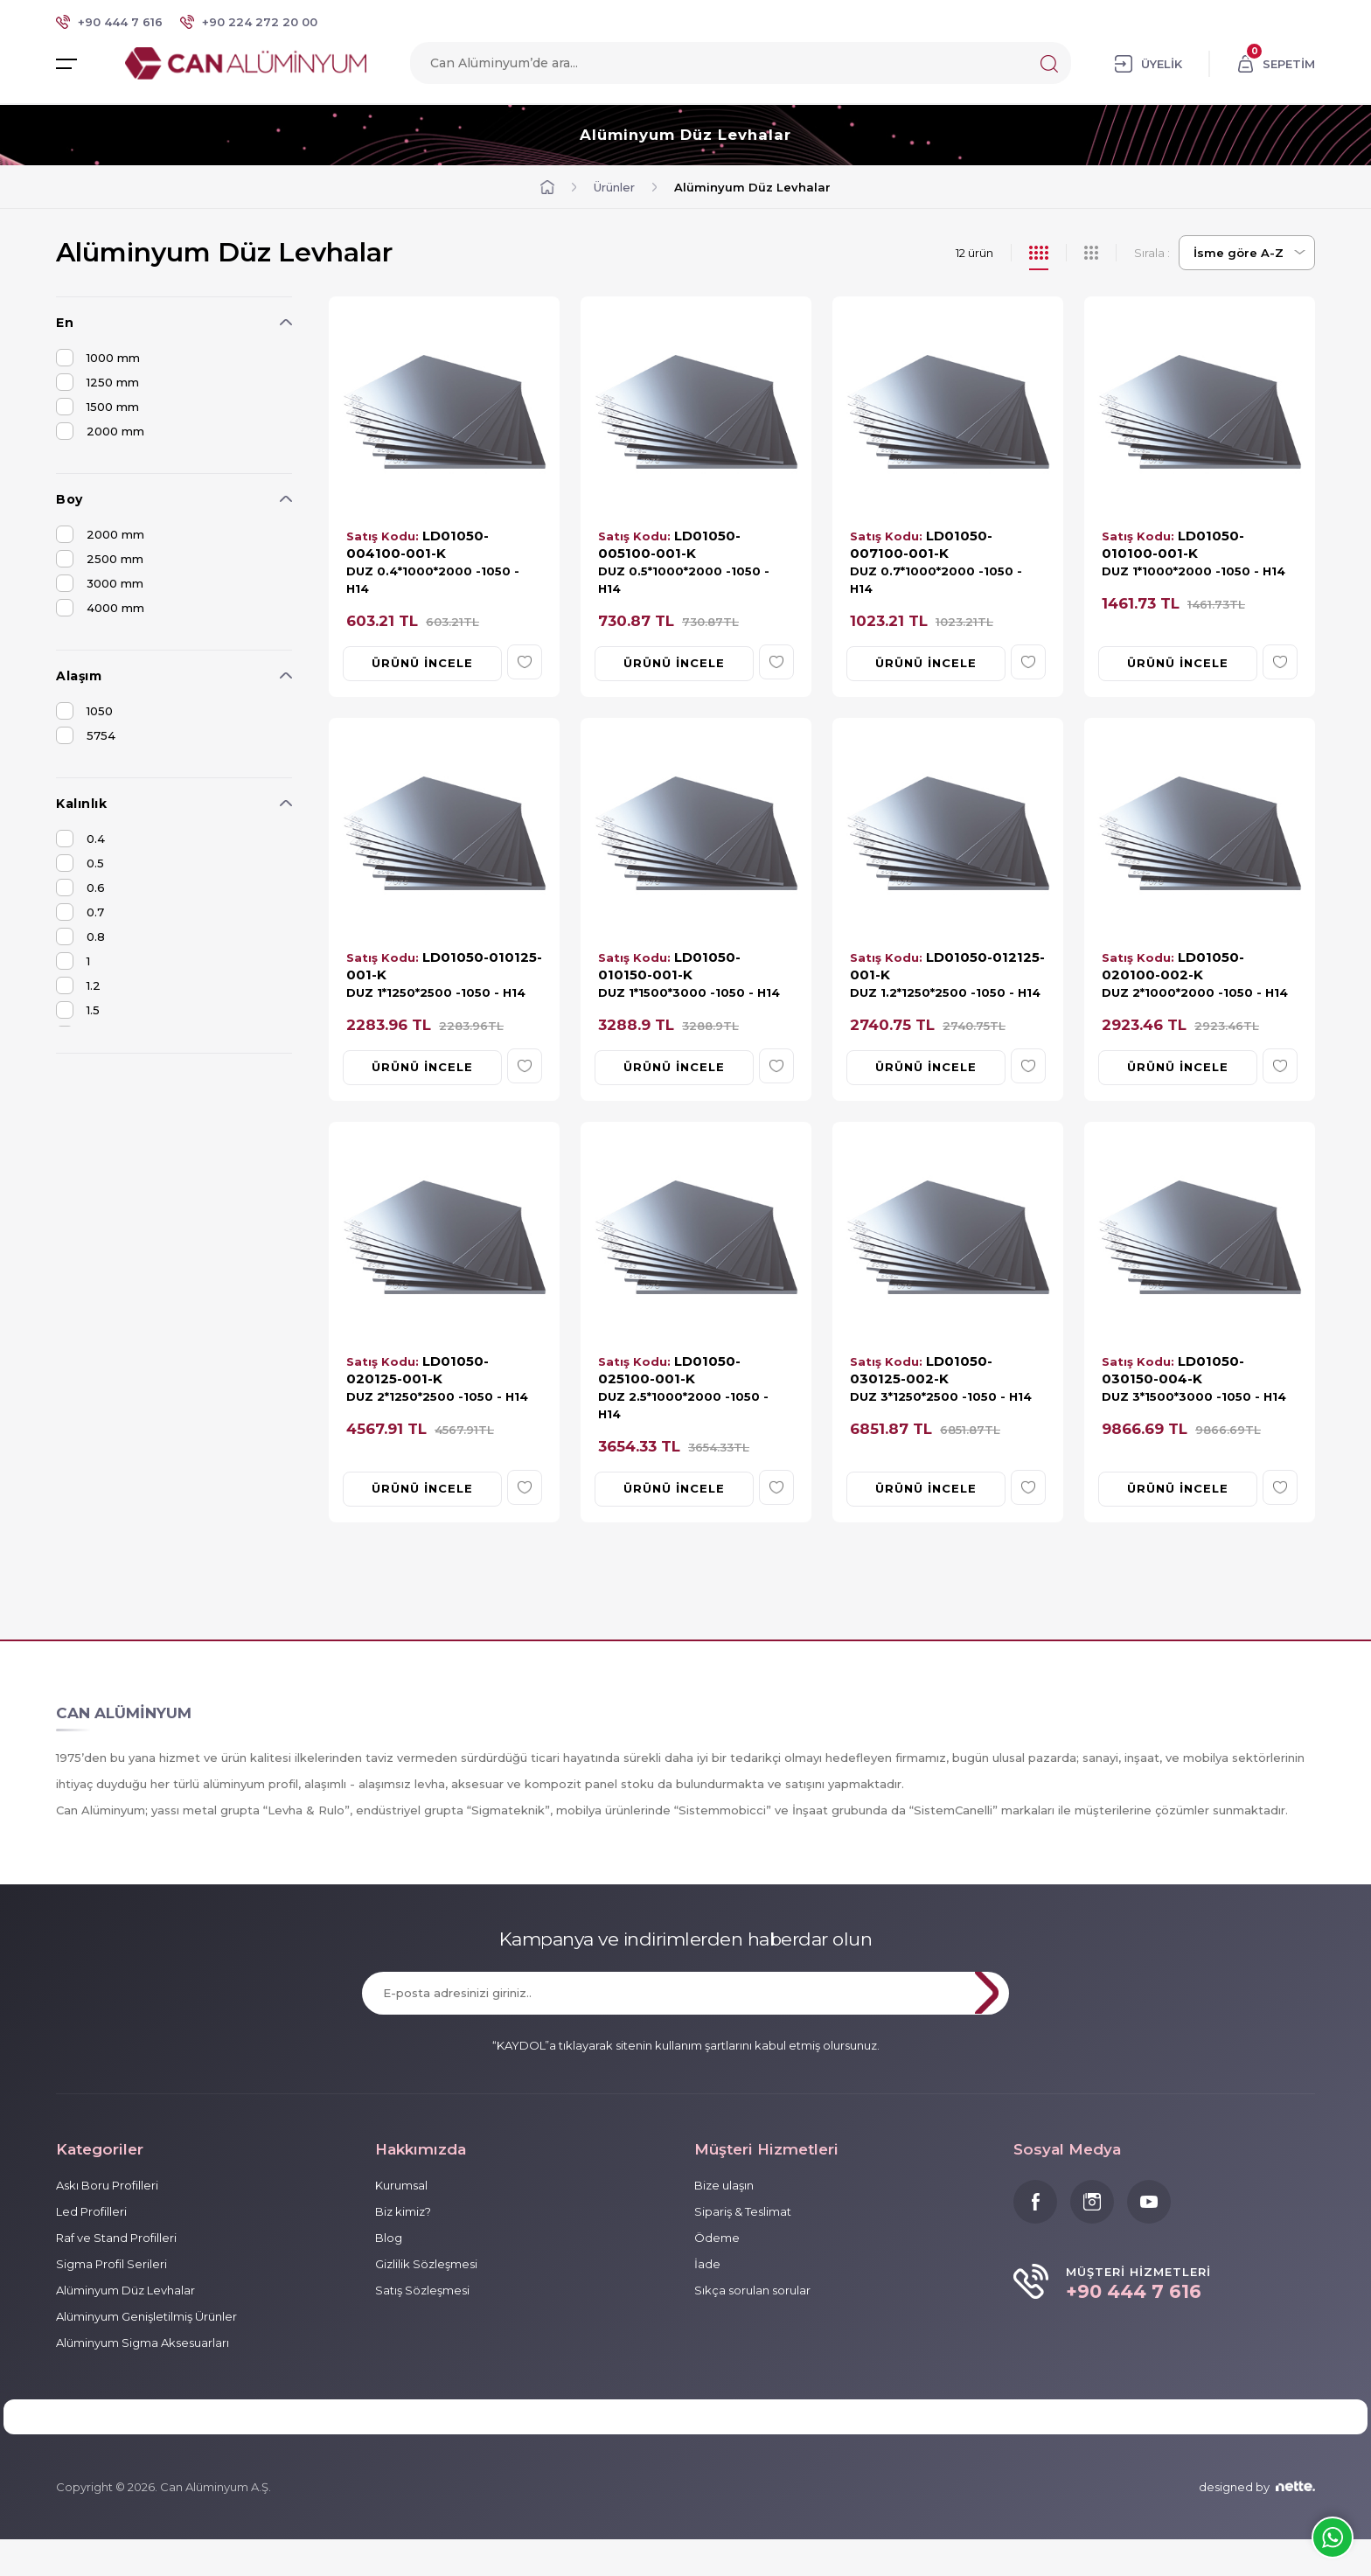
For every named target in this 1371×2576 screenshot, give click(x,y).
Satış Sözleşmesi (422, 2292)
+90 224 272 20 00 (259, 22)
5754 (85, 736)
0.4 (80, 839)
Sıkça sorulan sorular (752, 2292)
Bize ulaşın (724, 2187)
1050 (84, 712)
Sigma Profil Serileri (111, 2266)
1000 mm (98, 358)
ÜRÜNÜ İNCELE (422, 662)
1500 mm (97, 407)
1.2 (78, 986)
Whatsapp (1333, 2538)
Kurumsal (401, 2187)
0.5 (80, 864)
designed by (1257, 2523)
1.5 (78, 1011)
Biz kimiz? (403, 2213)
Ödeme (717, 2239)
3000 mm (99, 584)
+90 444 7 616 (120, 22)
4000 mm (100, 608)
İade (707, 2266)
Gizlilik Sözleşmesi (426, 2266)
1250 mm (97, 383)
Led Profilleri (91, 2213)
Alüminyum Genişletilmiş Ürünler (146, 2318)
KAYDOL (944, 1994)
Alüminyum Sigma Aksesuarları (142, 2344)
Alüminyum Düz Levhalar (686, 135)
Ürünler (614, 188)
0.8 (80, 937)
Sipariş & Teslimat (742, 2213)
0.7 (80, 913)
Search (1049, 65)
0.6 (80, 888)
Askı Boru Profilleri (107, 2187)
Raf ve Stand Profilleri (116, 2239)
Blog (388, 2239)
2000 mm (100, 432)
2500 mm (99, 559)
